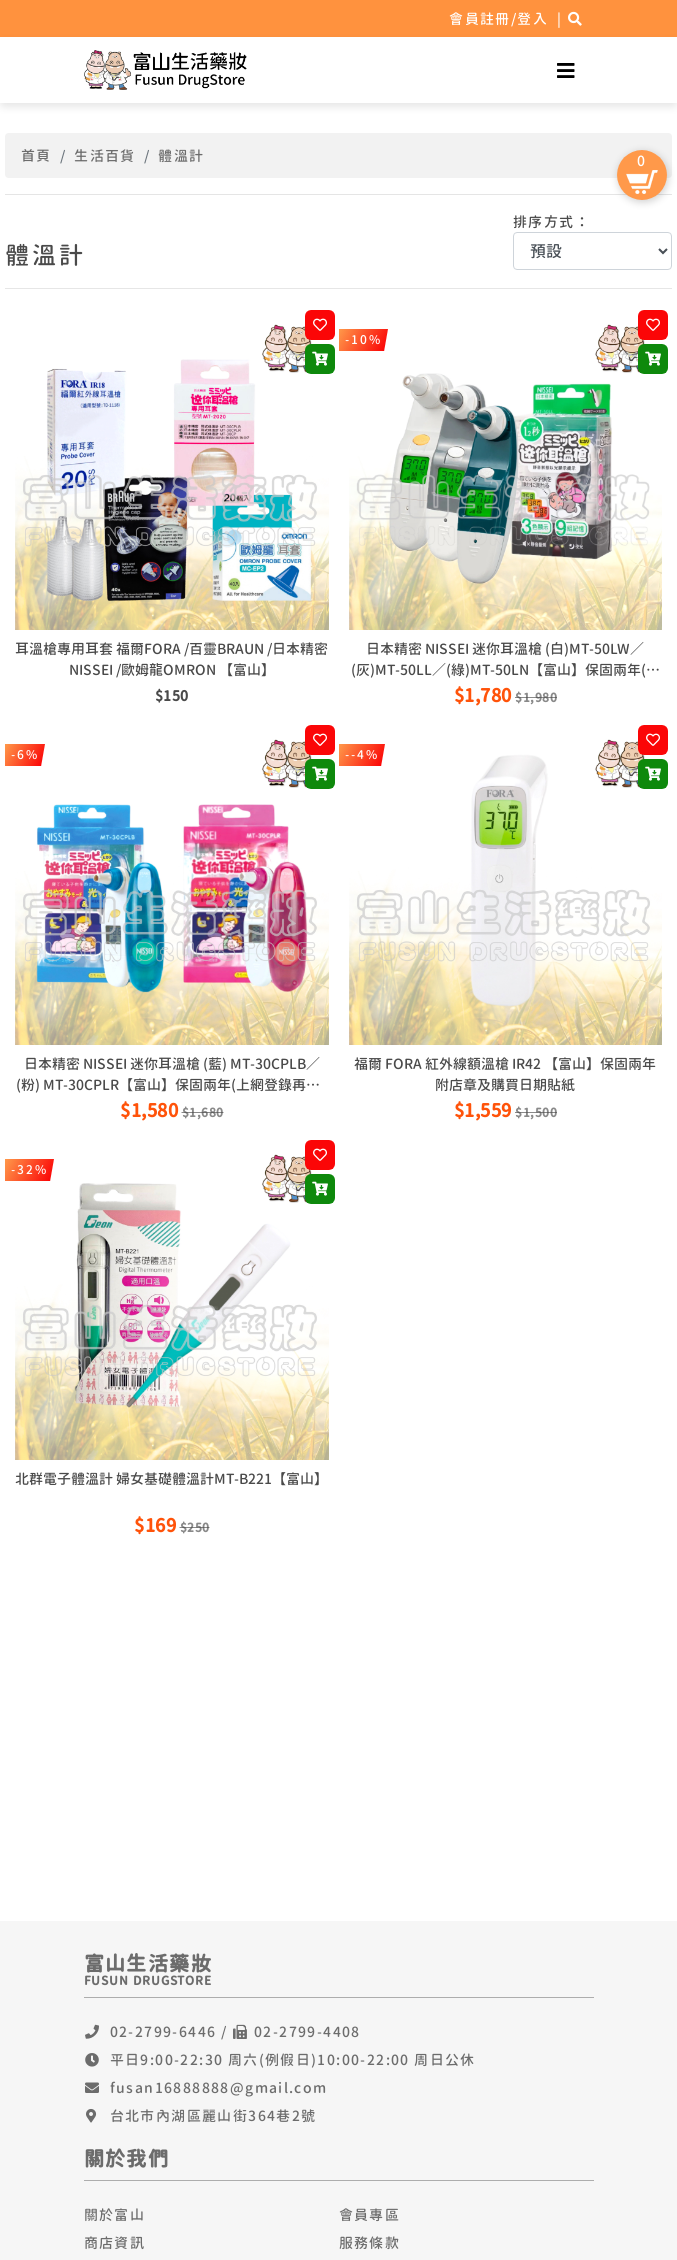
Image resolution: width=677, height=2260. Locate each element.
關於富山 (115, 2214)
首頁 (36, 155)
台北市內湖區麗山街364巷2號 (213, 2115)
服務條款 (370, 2242)
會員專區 (370, 2214)
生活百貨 (105, 155)
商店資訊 (115, 2242)
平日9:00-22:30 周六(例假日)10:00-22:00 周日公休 (293, 2059)
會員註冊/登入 (498, 18)
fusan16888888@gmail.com (219, 2087)
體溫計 (181, 155)
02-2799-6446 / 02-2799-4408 (235, 2031)
